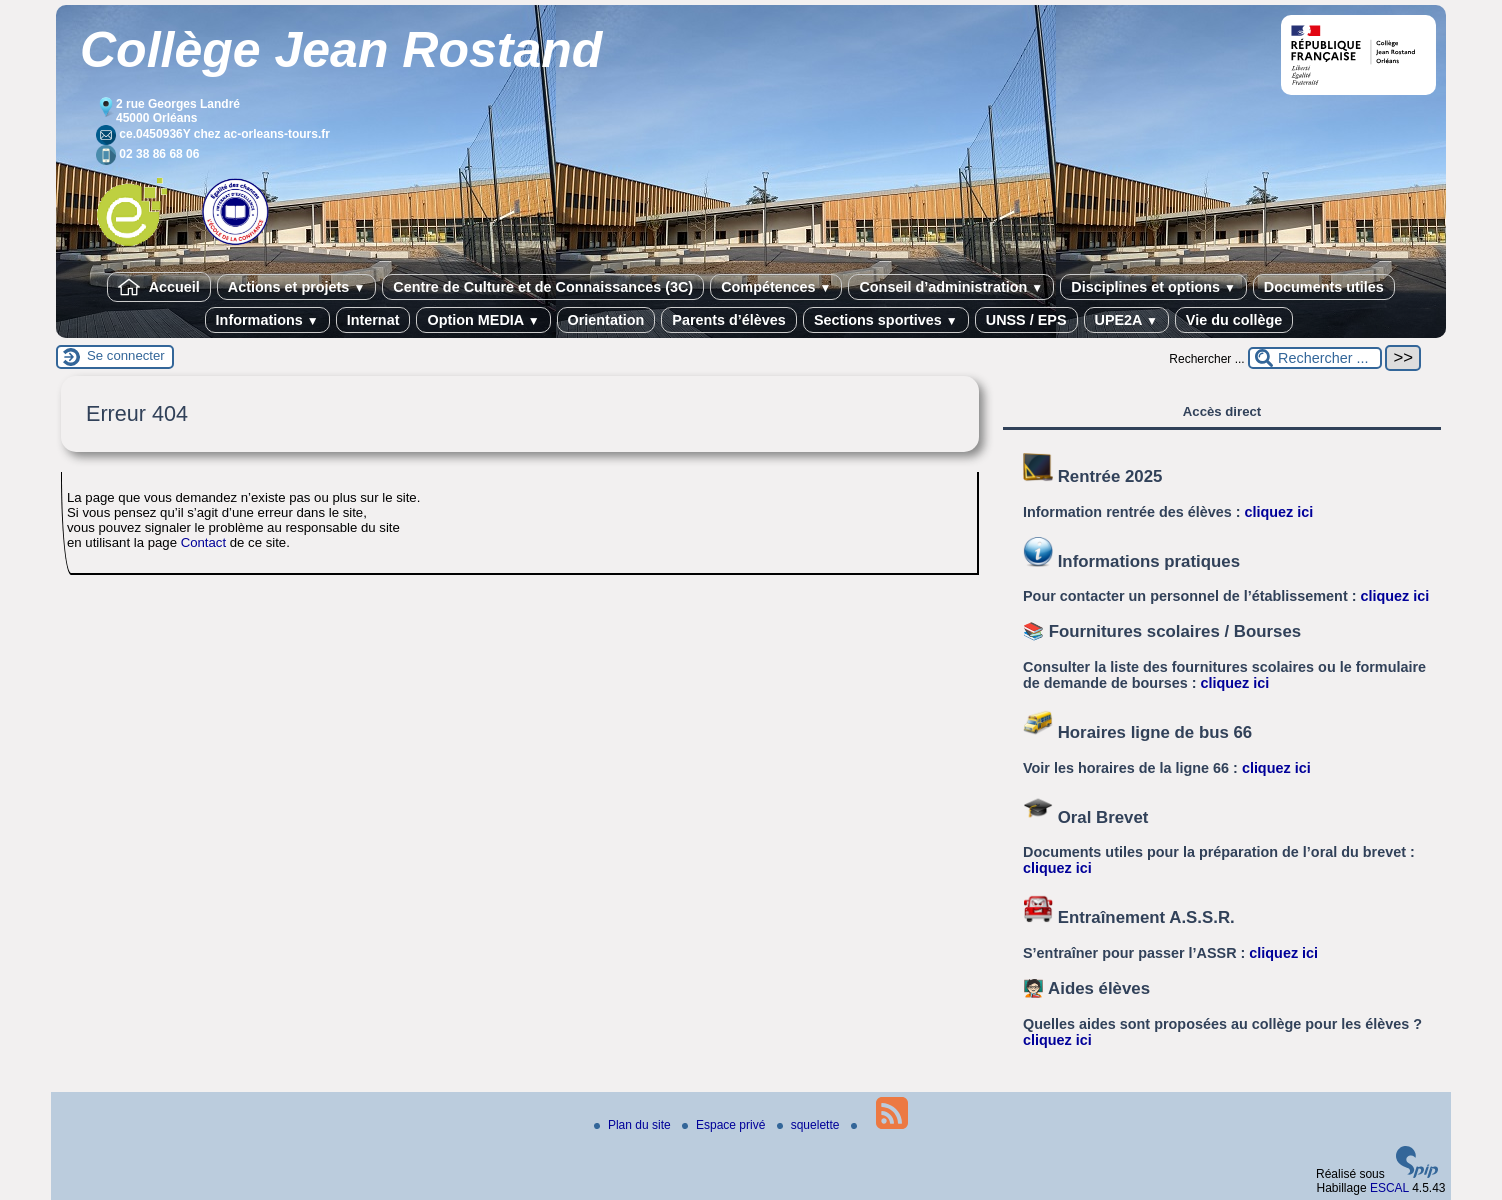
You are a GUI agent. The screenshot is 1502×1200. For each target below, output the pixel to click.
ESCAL (1389, 1188)
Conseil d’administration (951, 287)
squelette (810, 1125)
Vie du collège (1234, 320)
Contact (203, 542)
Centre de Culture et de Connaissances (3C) (543, 287)
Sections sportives (886, 320)
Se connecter (126, 355)
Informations (267, 320)
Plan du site (634, 1125)
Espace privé (725, 1125)
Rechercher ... (1206, 359)
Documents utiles (1324, 287)
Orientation (606, 320)
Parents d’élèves (729, 320)
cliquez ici (1279, 512)
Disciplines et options (1153, 287)
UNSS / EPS (1026, 320)
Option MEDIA (483, 320)
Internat (373, 320)
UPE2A (1126, 320)
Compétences (776, 287)
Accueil (159, 287)
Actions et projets (296, 287)
